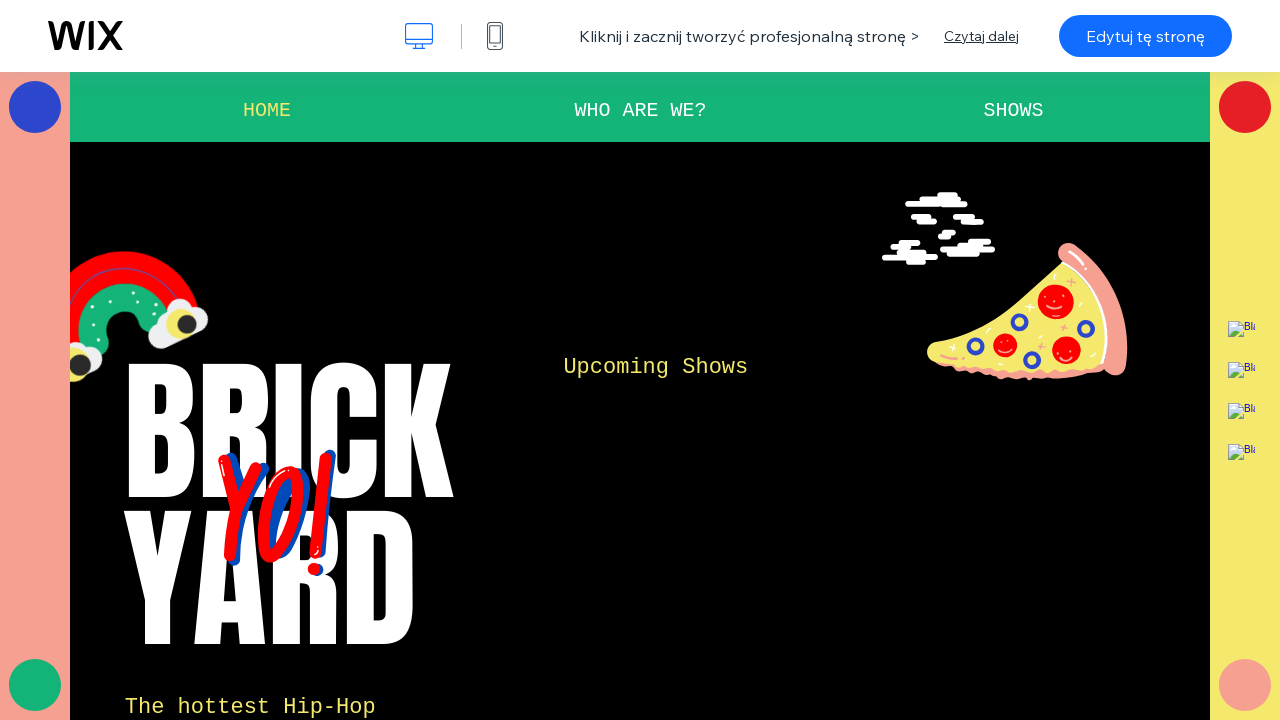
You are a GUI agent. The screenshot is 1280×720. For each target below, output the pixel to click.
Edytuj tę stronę (1145, 36)
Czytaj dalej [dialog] (981, 36)
